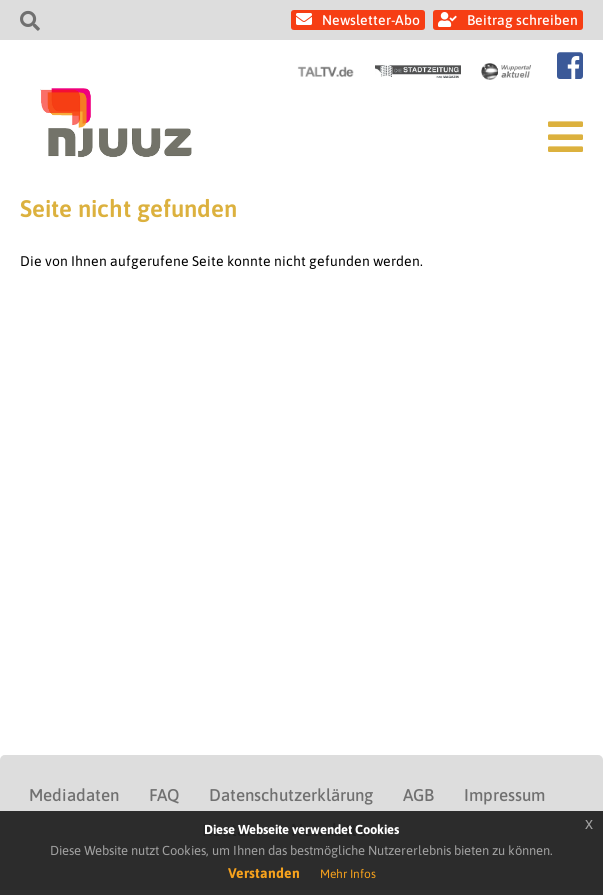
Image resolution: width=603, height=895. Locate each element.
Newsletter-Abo (371, 20)
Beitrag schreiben (522, 20)
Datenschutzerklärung (291, 795)
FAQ (164, 795)
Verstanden (264, 873)
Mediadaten (74, 795)
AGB (418, 795)
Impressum (504, 795)
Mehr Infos (348, 874)
